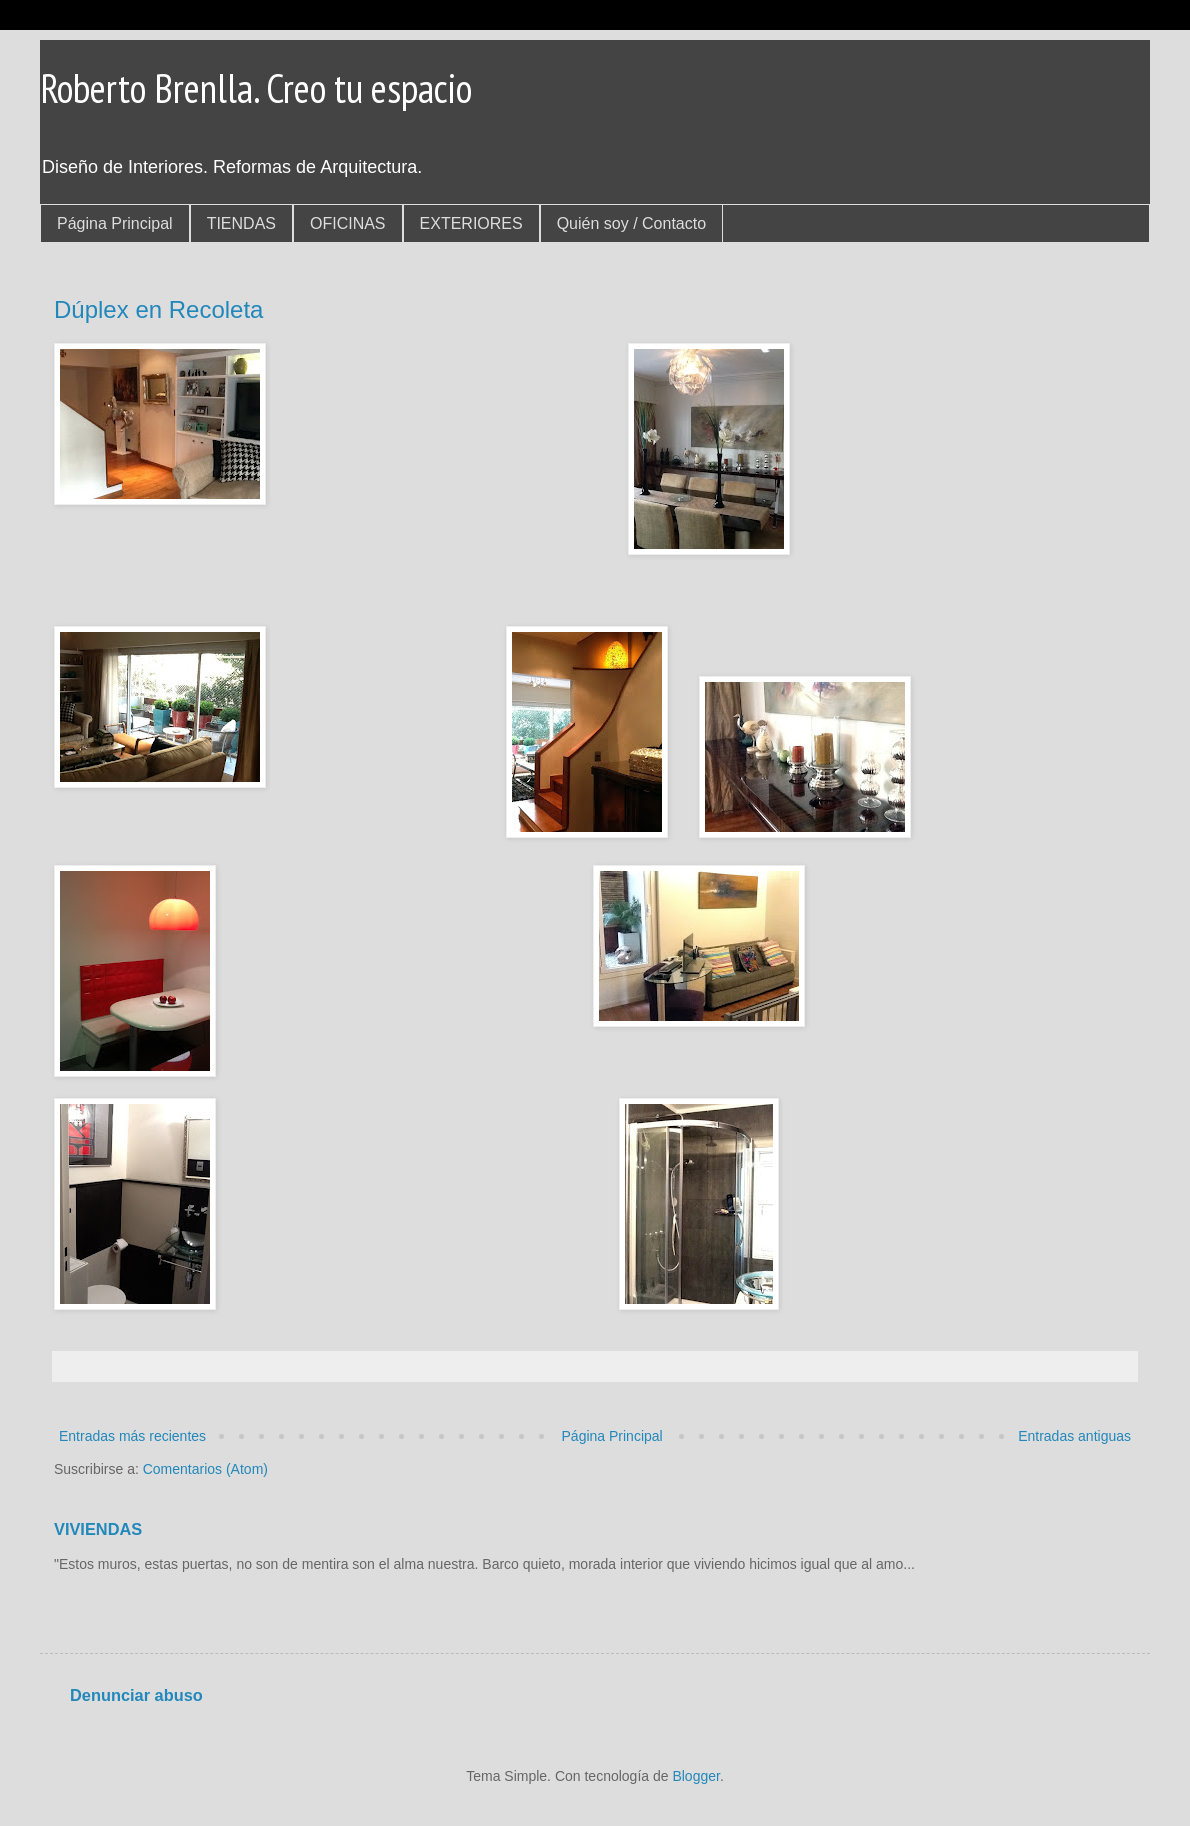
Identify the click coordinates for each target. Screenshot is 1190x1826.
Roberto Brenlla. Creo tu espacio (256, 88)
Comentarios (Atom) (205, 1469)
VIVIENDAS (98, 1529)
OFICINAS (348, 223)
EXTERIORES (471, 223)
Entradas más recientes (132, 1436)
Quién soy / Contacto (631, 223)
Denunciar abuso (136, 1695)
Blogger (695, 1776)
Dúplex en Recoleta (158, 309)
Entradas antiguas (1074, 1436)
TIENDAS (241, 223)
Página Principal (115, 223)
